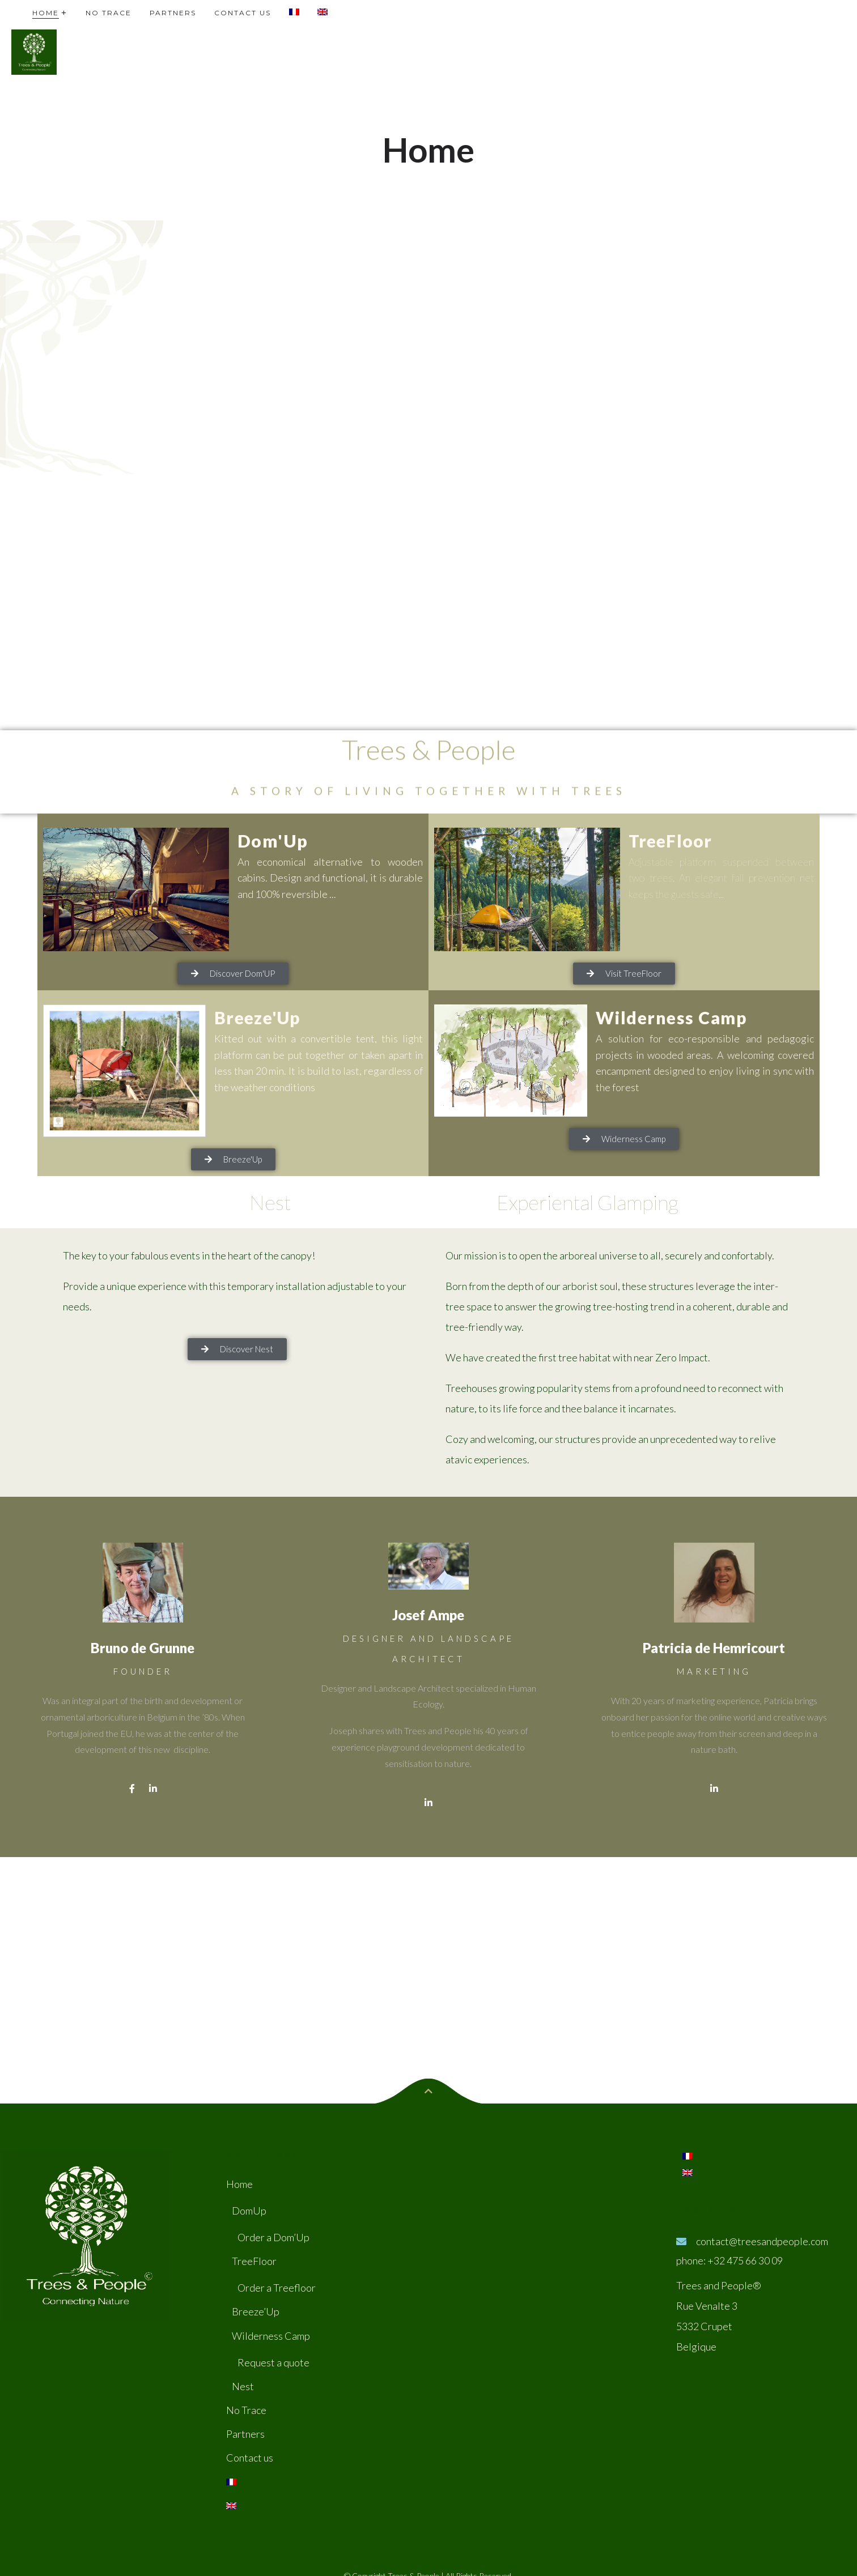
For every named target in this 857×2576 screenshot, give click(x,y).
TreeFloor (670, 841)
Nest (243, 2386)
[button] (233, 974)
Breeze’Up (255, 2311)
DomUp (249, 2210)
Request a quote (273, 2362)
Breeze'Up (257, 1017)
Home (239, 2184)
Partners (245, 2434)
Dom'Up (272, 840)
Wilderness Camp (671, 1017)
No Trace (246, 2410)
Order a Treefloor (276, 2287)
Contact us (249, 2457)
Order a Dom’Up (273, 2237)
